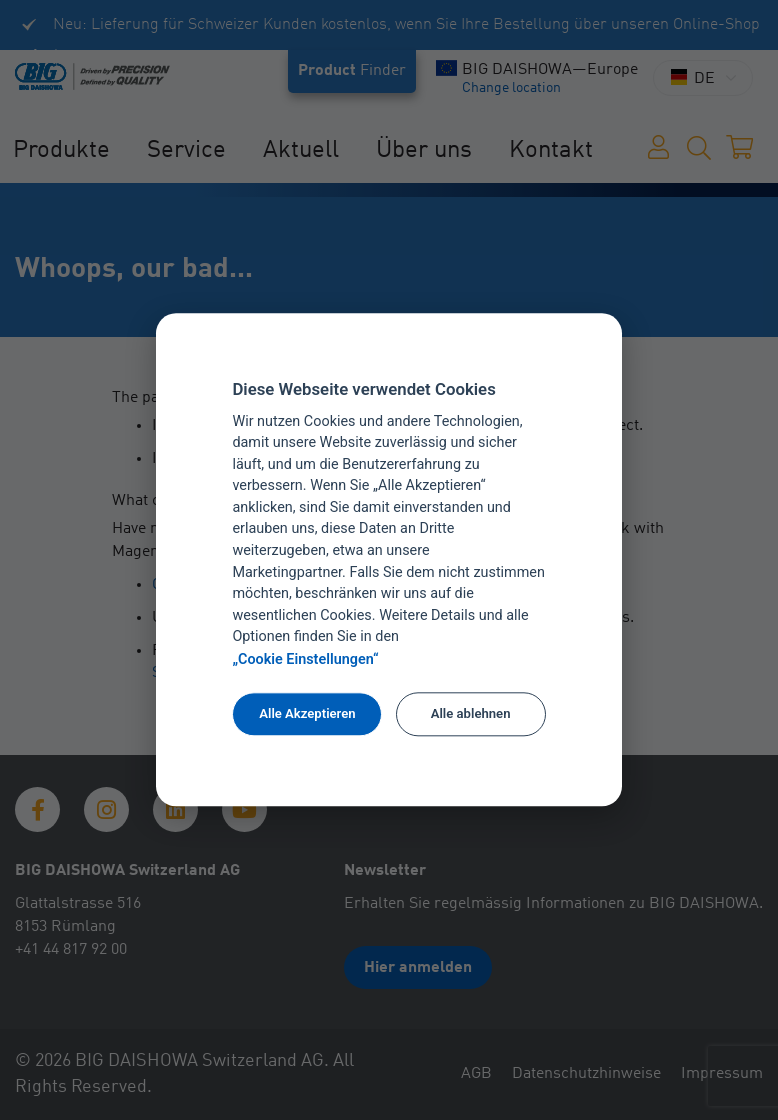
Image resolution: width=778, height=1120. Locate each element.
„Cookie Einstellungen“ (305, 659)
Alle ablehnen (471, 713)
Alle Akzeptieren (307, 713)
